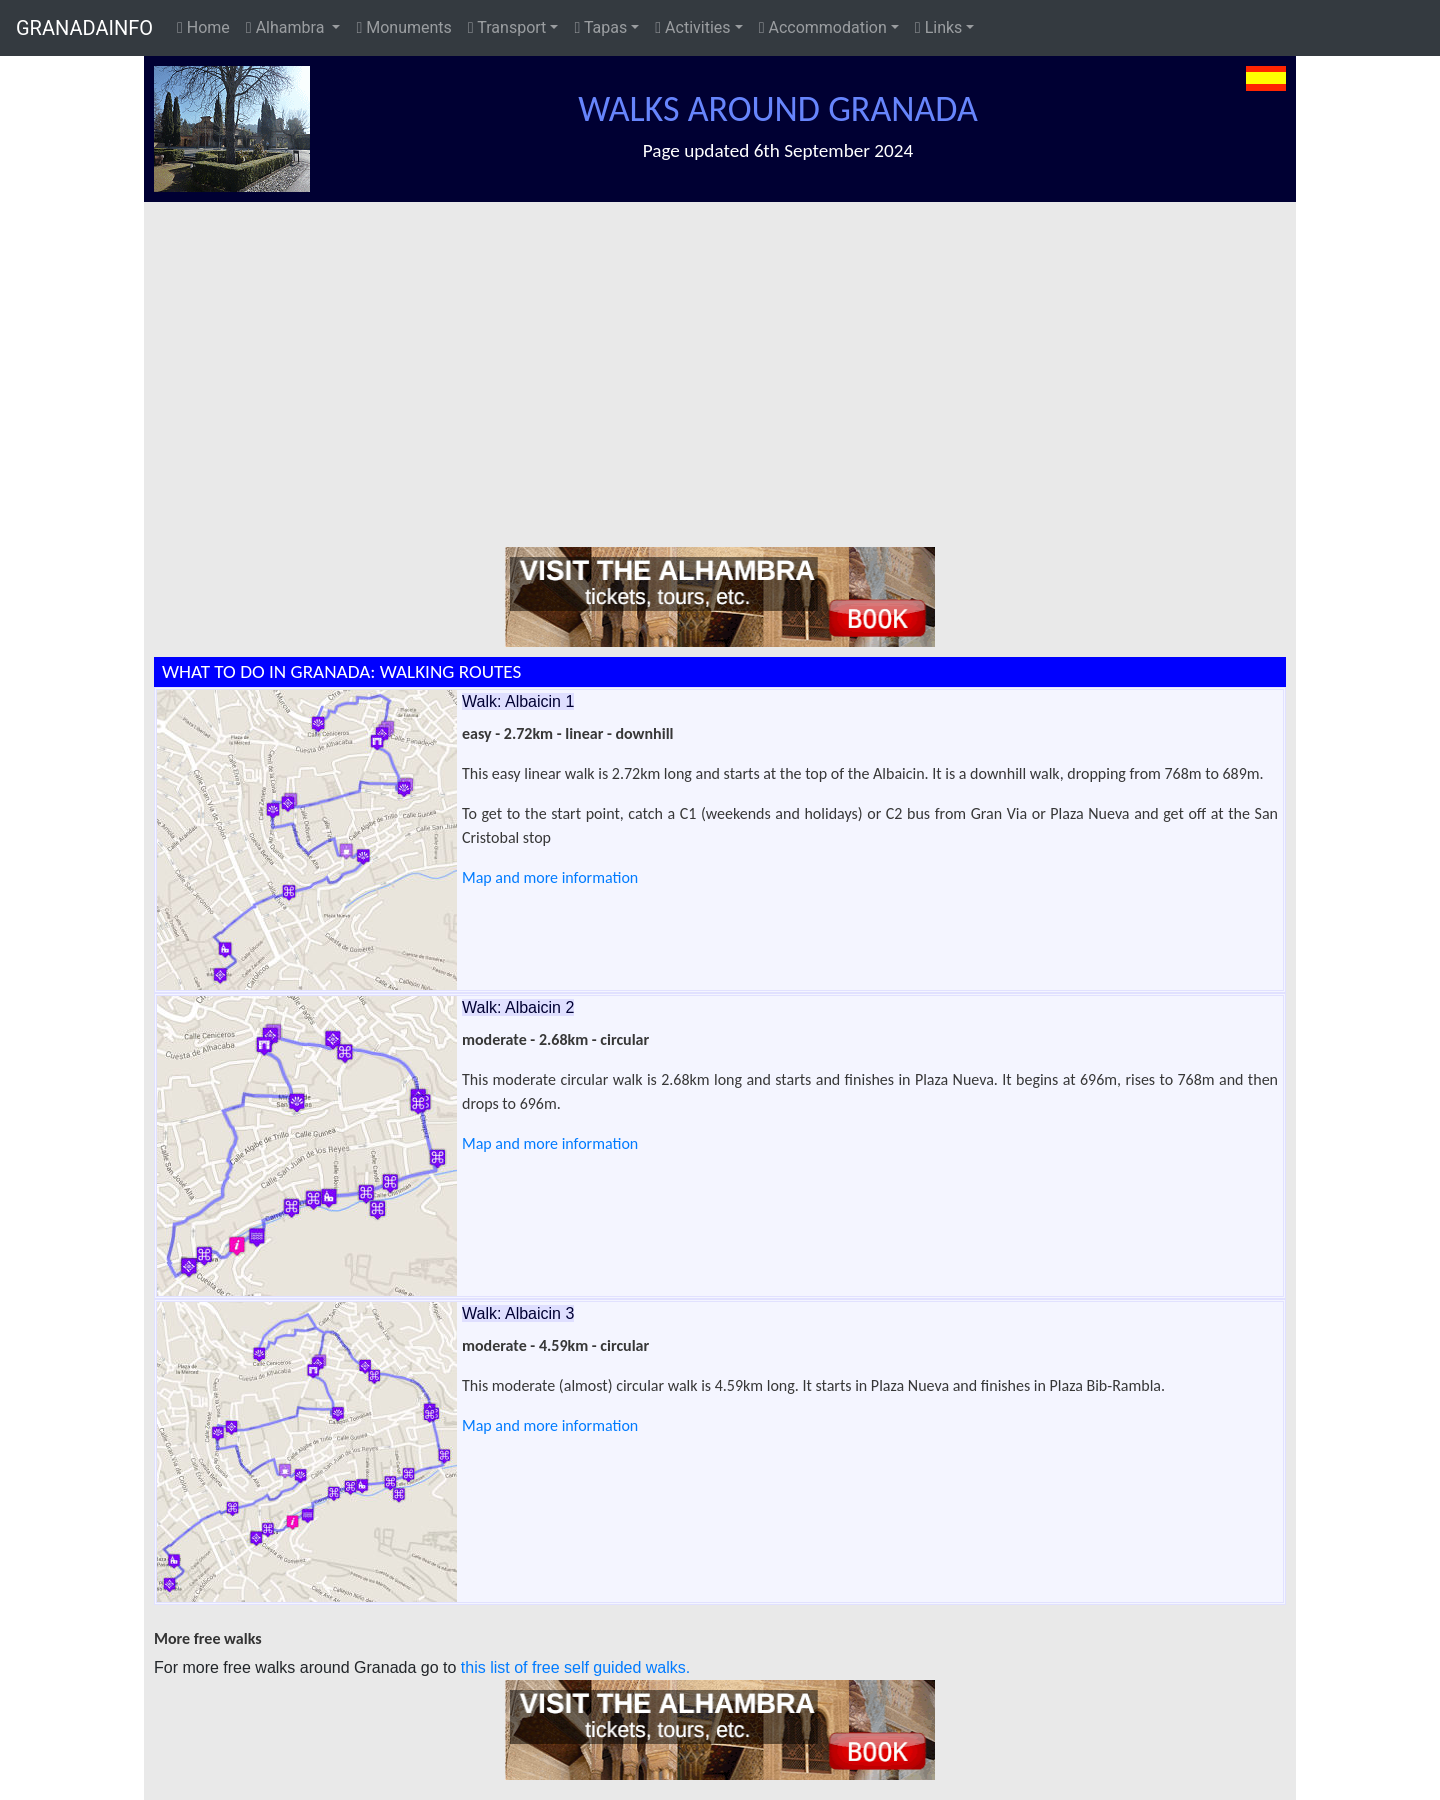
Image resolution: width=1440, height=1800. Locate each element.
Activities (692, 27)
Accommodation (823, 27)
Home (203, 27)
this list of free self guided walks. (575, 1667)
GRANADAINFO (84, 28)
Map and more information (550, 877)
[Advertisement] (730, 352)
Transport (507, 27)
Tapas (600, 27)
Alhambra (287, 27)
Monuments (403, 27)
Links (939, 27)
